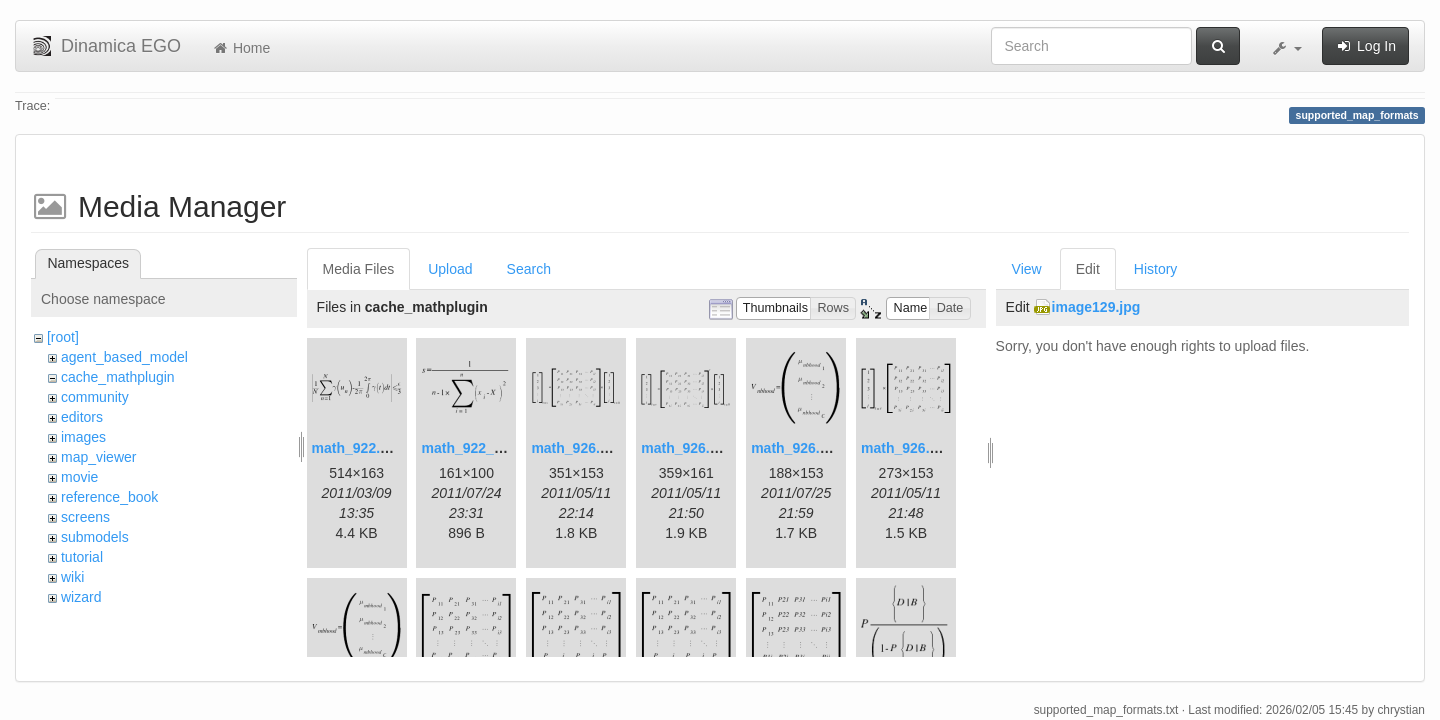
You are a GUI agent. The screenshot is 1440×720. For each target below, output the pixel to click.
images (83, 437)
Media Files (359, 269)
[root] (63, 337)
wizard (81, 597)
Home (240, 48)
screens (85, 517)
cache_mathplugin (118, 377)
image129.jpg (1096, 307)
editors (82, 417)
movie (79, 477)
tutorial (82, 557)
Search (529, 269)
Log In (1365, 46)
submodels (95, 537)
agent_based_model (124, 357)
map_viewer (98, 457)
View (1027, 269)
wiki (72, 577)
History (1156, 269)
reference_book (109, 497)
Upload (450, 269)
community (95, 397)
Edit (1088, 269)
